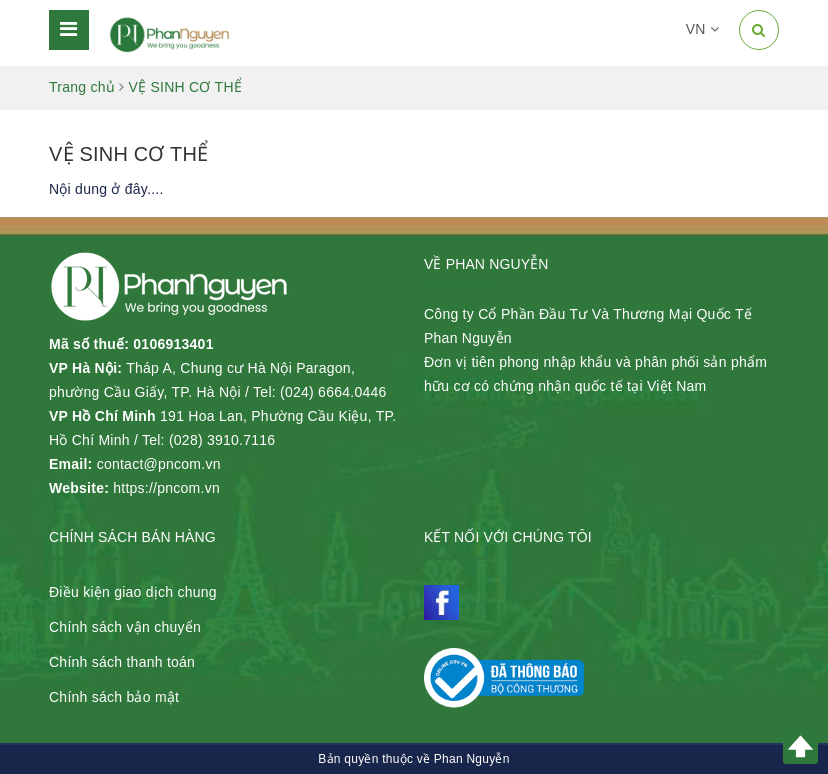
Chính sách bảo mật (114, 697)
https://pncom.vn (166, 488)
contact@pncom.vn (159, 464)
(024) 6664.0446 (333, 392)
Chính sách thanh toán (122, 662)
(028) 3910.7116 (222, 440)
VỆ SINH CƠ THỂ (128, 154)
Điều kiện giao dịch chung (133, 592)
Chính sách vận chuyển (125, 627)
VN (702, 29)
